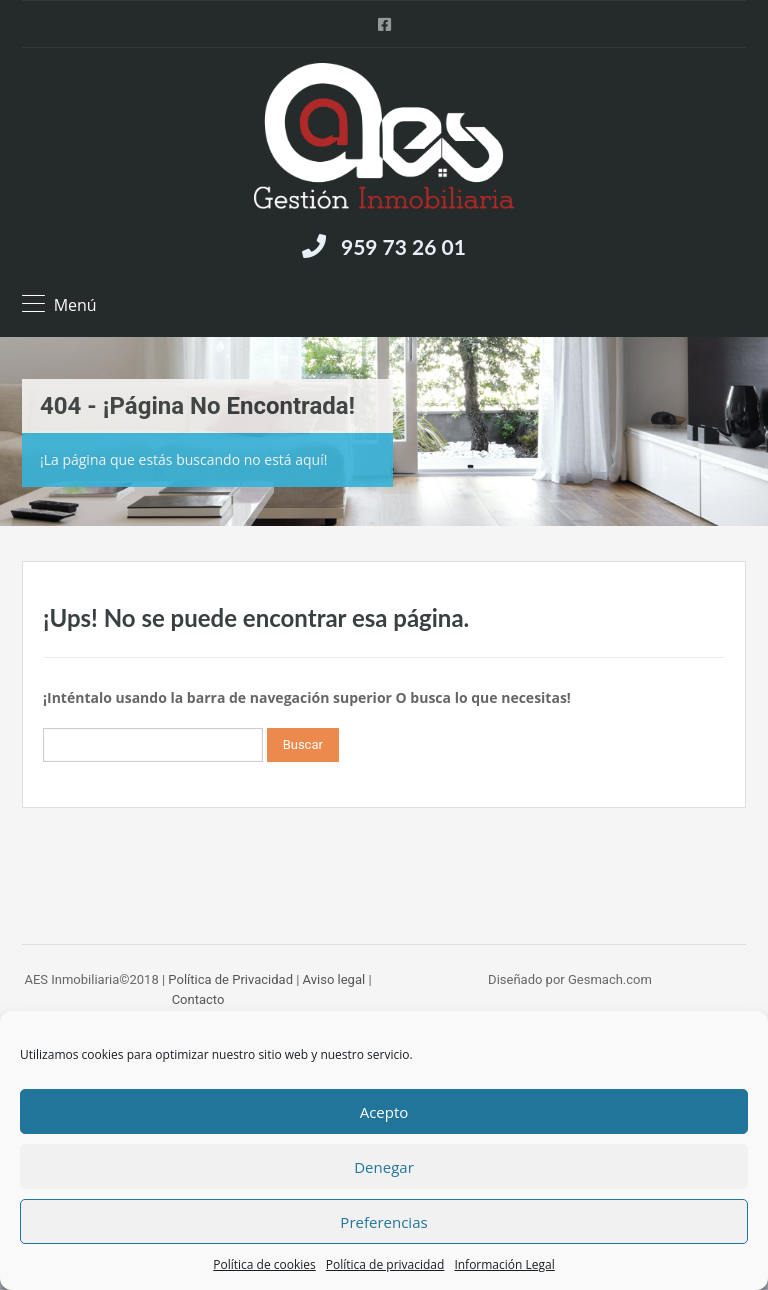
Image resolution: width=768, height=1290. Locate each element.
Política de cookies (264, 1264)
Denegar (384, 1167)
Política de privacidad (385, 1264)
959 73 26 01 (403, 246)
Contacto (198, 999)
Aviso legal (334, 979)
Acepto (384, 1112)
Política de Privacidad (230, 979)
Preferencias (383, 1222)
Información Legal (504, 1264)
